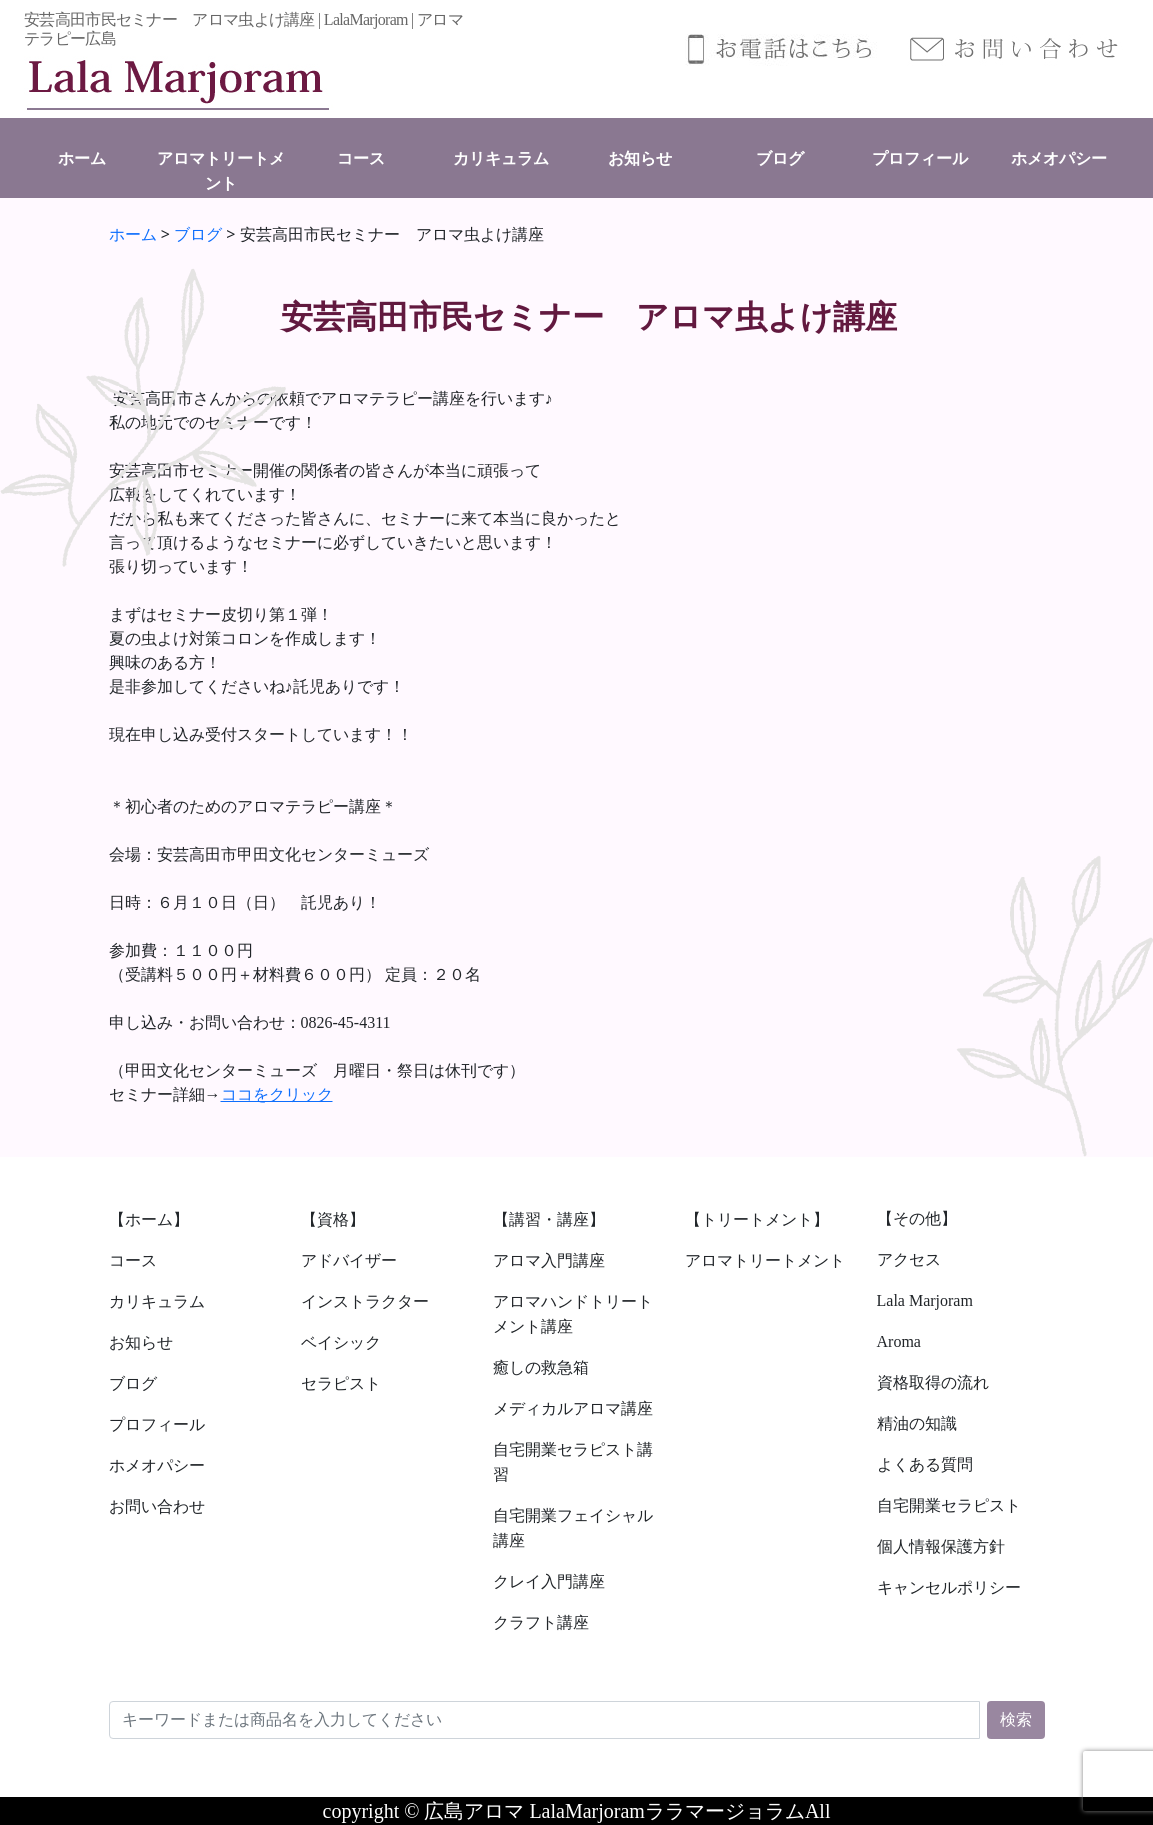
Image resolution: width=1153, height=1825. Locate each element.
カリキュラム (501, 158)
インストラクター (365, 1301)
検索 (1016, 1719)
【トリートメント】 (757, 1219)
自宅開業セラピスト (949, 1505)
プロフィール (920, 158)
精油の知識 (917, 1423)
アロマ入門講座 (549, 1260)
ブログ (780, 158)
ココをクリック (277, 1094)
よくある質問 (925, 1464)
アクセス (909, 1259)
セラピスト (341, 1383)
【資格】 (333, 1219)
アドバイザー (349, 1260)
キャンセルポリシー (949, 1587)
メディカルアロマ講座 (573, 1408)
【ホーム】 (149, 1219)
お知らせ (640, 158)
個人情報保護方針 (941, 1546)
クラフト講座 (541, 1622)
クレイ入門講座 (549, 1581)
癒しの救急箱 (541, 1367)
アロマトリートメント (765, 1260)
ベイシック (341, 1342)
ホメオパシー (1059, 158)
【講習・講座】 (549, 1219)
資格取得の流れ (933, 1382)
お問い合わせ (157, 1506)
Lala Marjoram (925, 1300)
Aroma (899, 1341)
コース (361, 158)
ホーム (82, 158)
